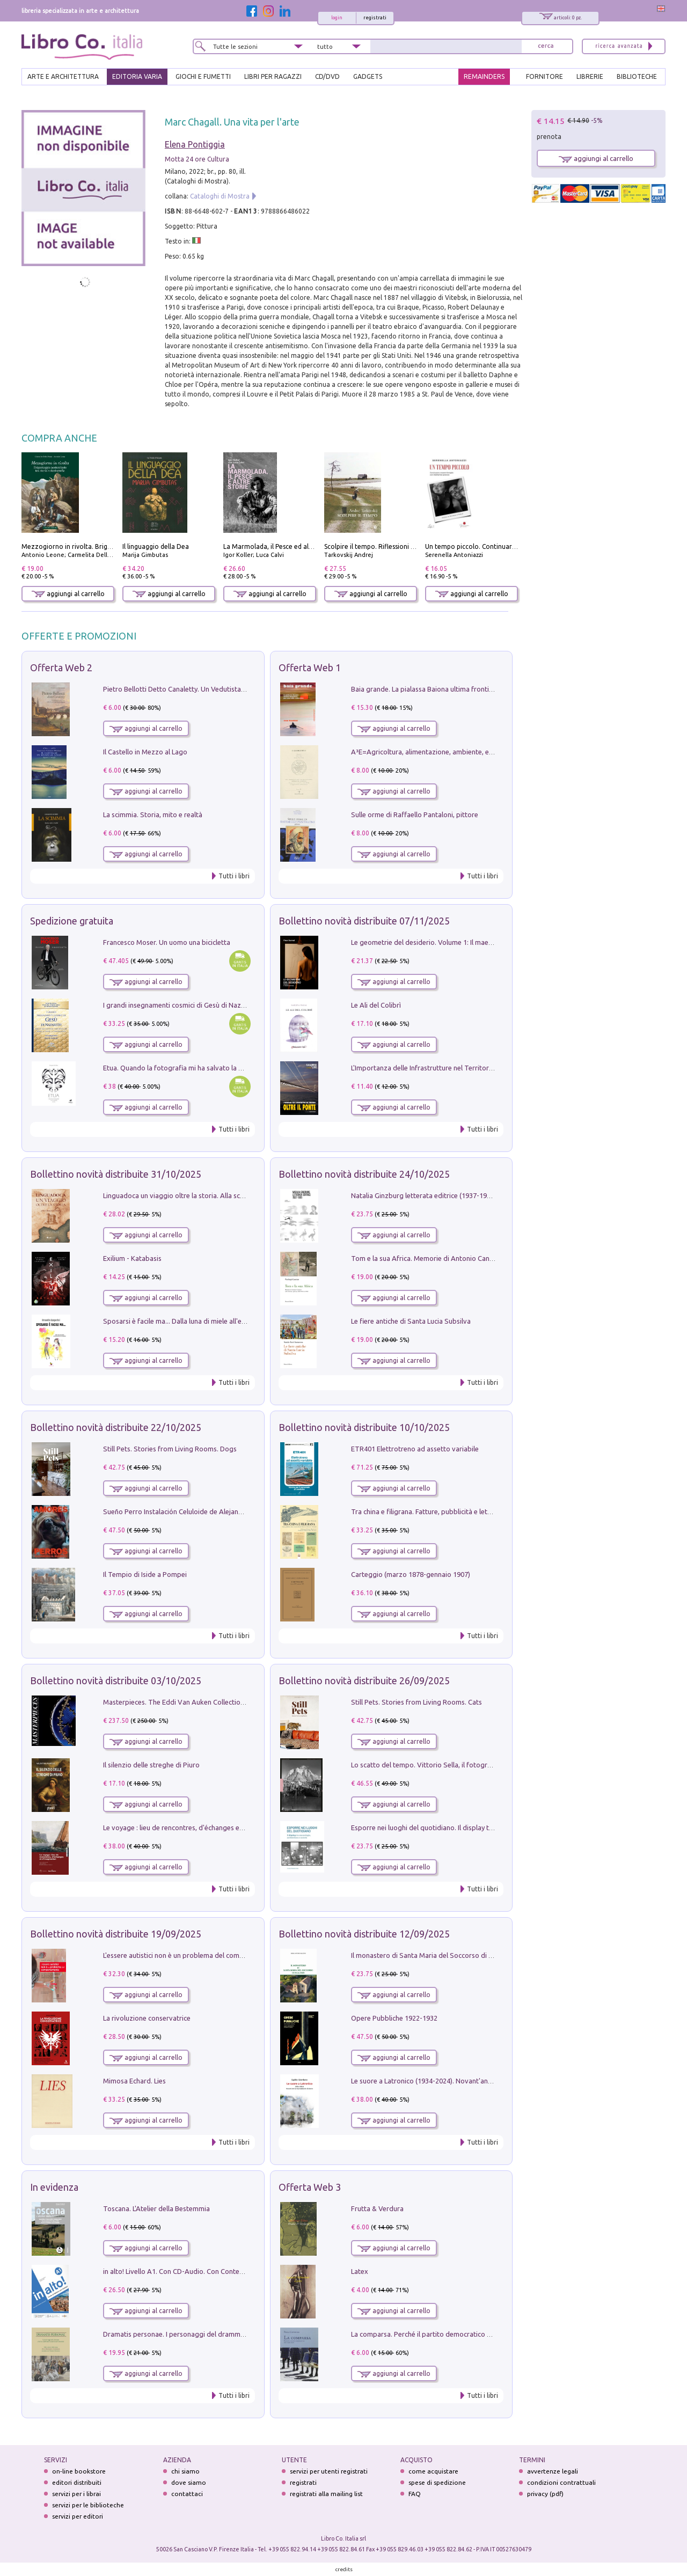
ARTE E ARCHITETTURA (63, 76)
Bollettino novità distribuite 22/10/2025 (115, 1427)
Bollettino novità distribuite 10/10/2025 (364, 1427)
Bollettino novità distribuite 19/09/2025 (115, 1933)
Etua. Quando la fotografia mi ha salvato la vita (176, 1068)
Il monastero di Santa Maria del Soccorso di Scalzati (432, 1955)
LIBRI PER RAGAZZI (273, 76)
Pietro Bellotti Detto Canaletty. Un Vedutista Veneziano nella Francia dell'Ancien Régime (239, 689)
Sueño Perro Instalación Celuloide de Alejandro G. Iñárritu (192, 1511)
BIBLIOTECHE (637, 76)
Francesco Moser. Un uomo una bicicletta (166, 942)
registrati (374, 17)
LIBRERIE (589, 76)
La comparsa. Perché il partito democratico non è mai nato (442, 2334)
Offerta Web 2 (61, 667)
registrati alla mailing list (326, 2493)
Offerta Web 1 (310, 667)
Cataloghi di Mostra (220, 196)
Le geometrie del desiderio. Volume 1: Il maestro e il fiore (439, 942)
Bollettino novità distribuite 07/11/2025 (364, 920)
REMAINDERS (484, 76)
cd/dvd (327, 76)
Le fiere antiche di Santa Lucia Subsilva (411, 1321)
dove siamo (188, 2482)
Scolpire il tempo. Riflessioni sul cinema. (384, 546)
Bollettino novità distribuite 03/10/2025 (115, 1680)
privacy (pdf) (545, 2493)
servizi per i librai (76, 2493)
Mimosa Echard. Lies (134, 2081)
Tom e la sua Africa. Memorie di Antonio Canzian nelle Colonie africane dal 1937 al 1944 (486, 1258)
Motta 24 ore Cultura (197, 159)
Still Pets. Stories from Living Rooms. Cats (416, 1702)
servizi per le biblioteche (88, 2504)
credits (344, 2569)
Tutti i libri (234, 875)
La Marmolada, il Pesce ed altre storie (280, 546)
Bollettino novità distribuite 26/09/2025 (364, 1680)
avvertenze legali (552, 2471)
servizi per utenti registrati (329, 2471)
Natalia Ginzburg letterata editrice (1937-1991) (423, 1195)
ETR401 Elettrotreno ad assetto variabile (415, 1448)
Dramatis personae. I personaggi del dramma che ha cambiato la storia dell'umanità (233, 2334)
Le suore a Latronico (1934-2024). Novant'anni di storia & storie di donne (463, 2081)
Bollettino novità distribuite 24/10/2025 (364, 1174)
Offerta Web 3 (310, 2187)
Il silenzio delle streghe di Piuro (151, 1764)
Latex (359, 2271)
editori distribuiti (76, 2482)
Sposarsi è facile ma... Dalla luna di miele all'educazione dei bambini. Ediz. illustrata (231, 1321)
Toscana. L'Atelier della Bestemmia (156, 2208)
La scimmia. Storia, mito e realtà (152, 814)
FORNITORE (544, 76)
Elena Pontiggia (195, 144)
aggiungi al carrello (68, 593)
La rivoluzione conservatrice (147, 2018)
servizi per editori (77, 2516)
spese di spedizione (437, 2482)
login (336, 17)
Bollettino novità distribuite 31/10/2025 (115, 1174)
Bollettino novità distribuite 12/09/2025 (364, 1933)
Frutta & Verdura (377, 2208)
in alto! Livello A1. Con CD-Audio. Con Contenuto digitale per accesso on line (221, 2271)
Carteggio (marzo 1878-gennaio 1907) (410, 1574)
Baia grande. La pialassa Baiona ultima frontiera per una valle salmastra (462, 689)
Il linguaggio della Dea (155, 546)
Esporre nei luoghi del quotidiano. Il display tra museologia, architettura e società (477, 1827)
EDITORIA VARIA (137, 76)
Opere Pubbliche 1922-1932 (394, 2018)
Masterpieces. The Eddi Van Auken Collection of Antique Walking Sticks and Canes (231, 1702)
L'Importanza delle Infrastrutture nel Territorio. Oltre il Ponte (445, 1068)
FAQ (414, 2493)
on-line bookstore (79, 2471)
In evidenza (54, 2187)
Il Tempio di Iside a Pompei (145, 1574)
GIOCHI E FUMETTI (203, 76)
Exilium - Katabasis (132, 1258)
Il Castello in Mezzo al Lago (145, 751)
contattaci (187, 2493)
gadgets (367, 76)
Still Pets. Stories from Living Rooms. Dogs (170, 1448)
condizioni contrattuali (561, 2482)
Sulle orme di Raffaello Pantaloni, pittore (414, 814)
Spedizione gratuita (71, 920)
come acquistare (433, 2471)
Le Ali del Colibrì (376, 1005)
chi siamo (185, 2471)
